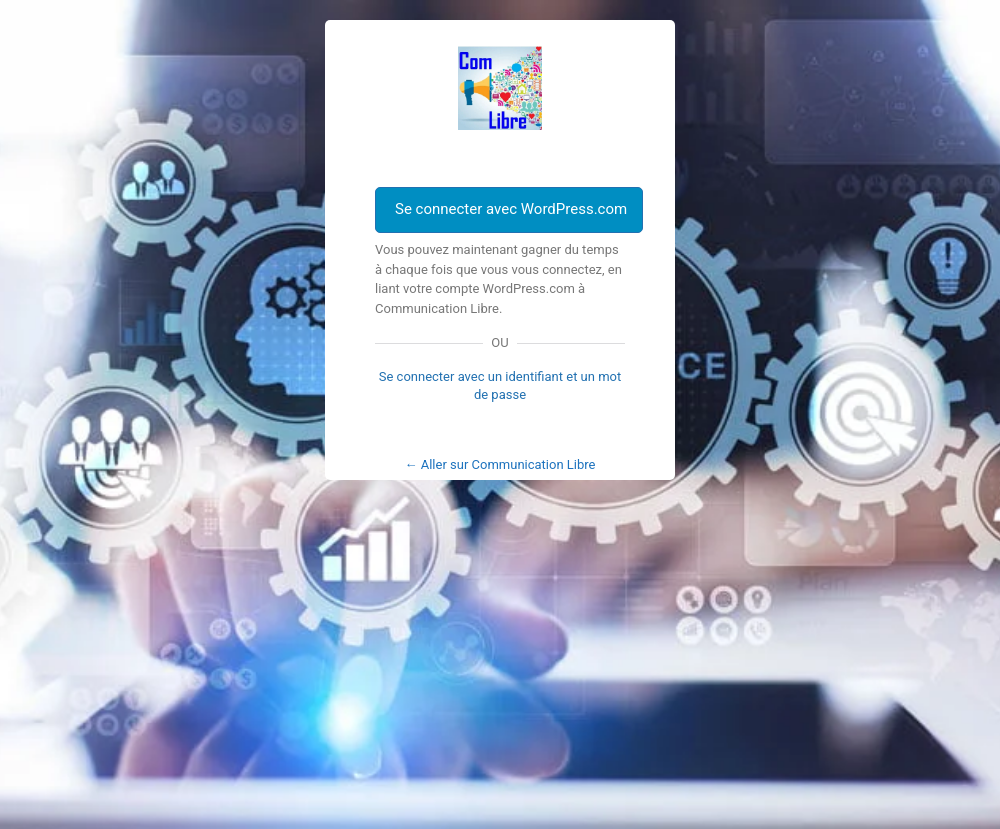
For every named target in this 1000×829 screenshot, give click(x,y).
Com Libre (500, 88)
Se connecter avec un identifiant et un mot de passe (500, 385)
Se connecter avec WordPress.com (511, 209)
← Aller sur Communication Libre (500, 464)
